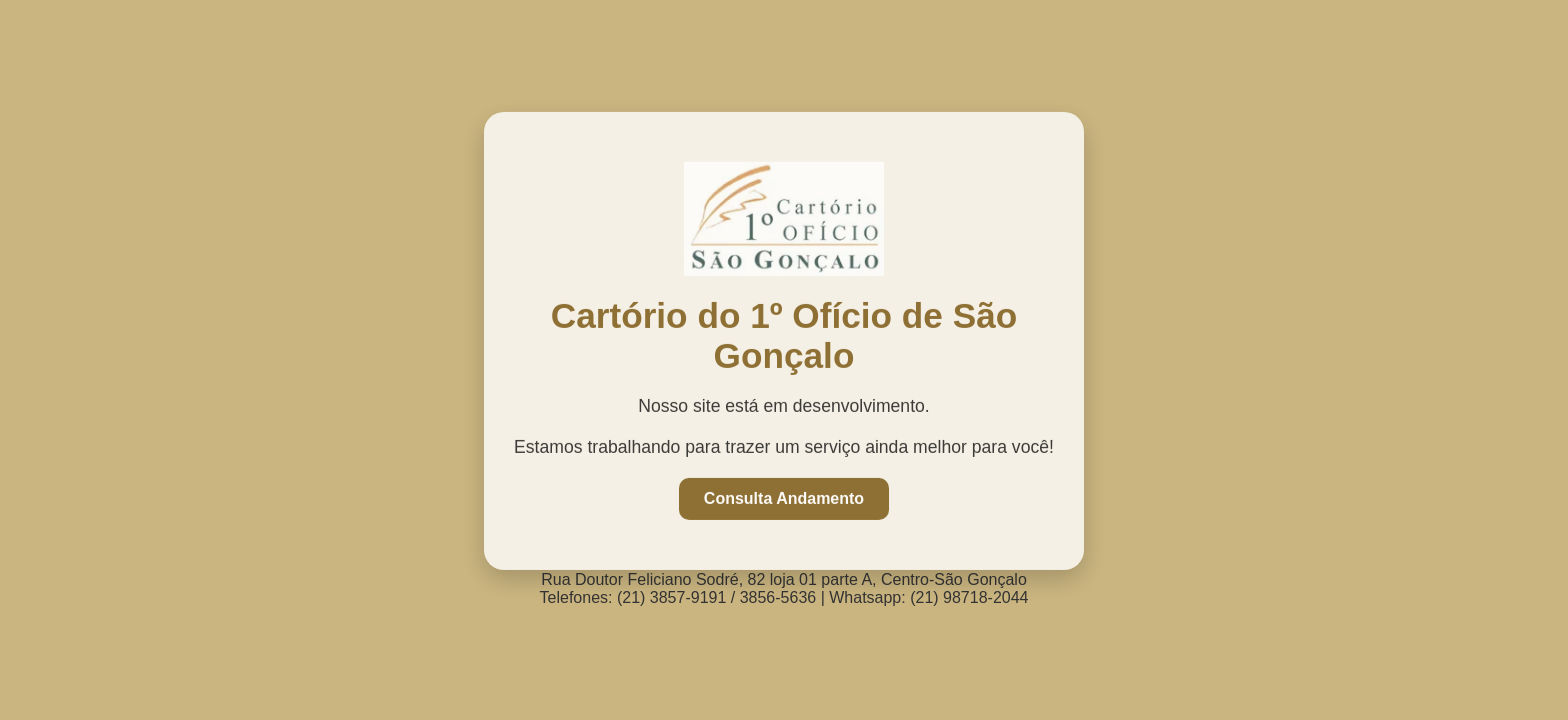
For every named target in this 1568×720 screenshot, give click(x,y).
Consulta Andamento (784, 497)
